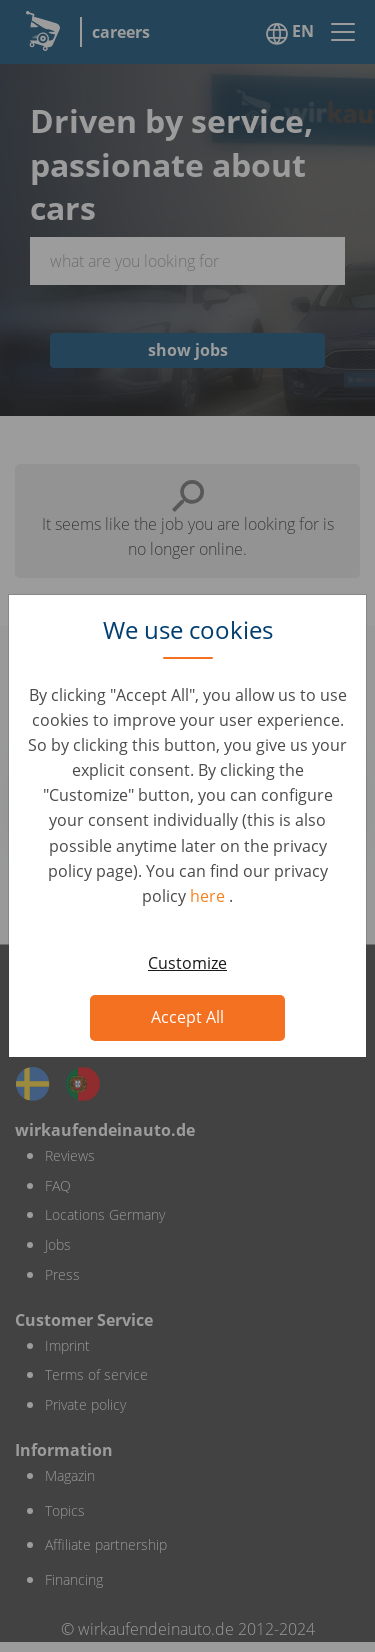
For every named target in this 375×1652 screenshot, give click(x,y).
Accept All (187, 1017)
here (209, 896)
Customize (187, 963)
